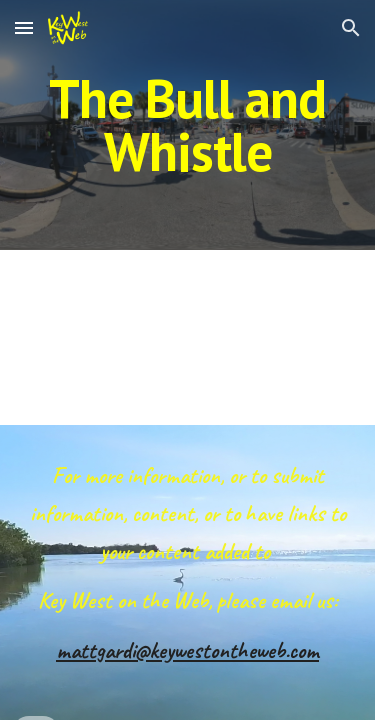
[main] (188, 125)
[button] (24, 27)
